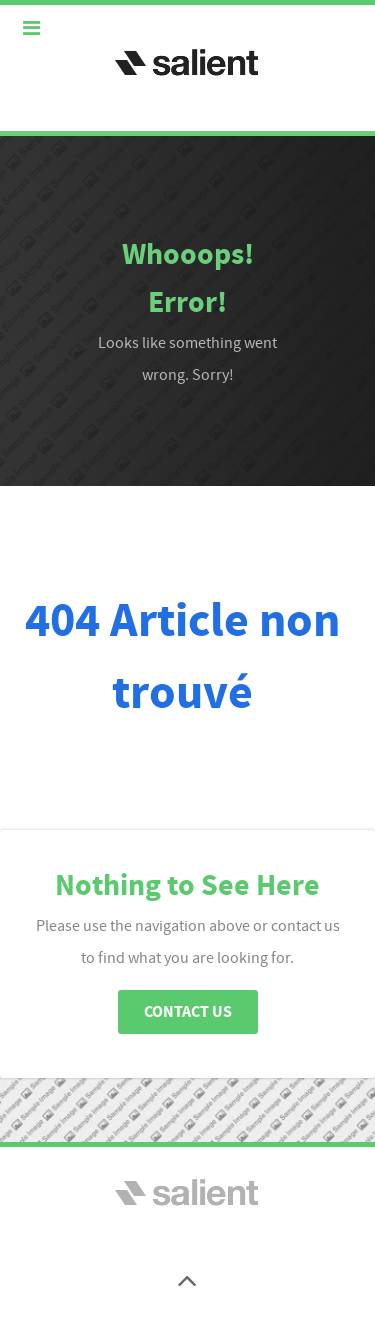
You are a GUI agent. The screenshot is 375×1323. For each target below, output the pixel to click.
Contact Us (188, 1012)
